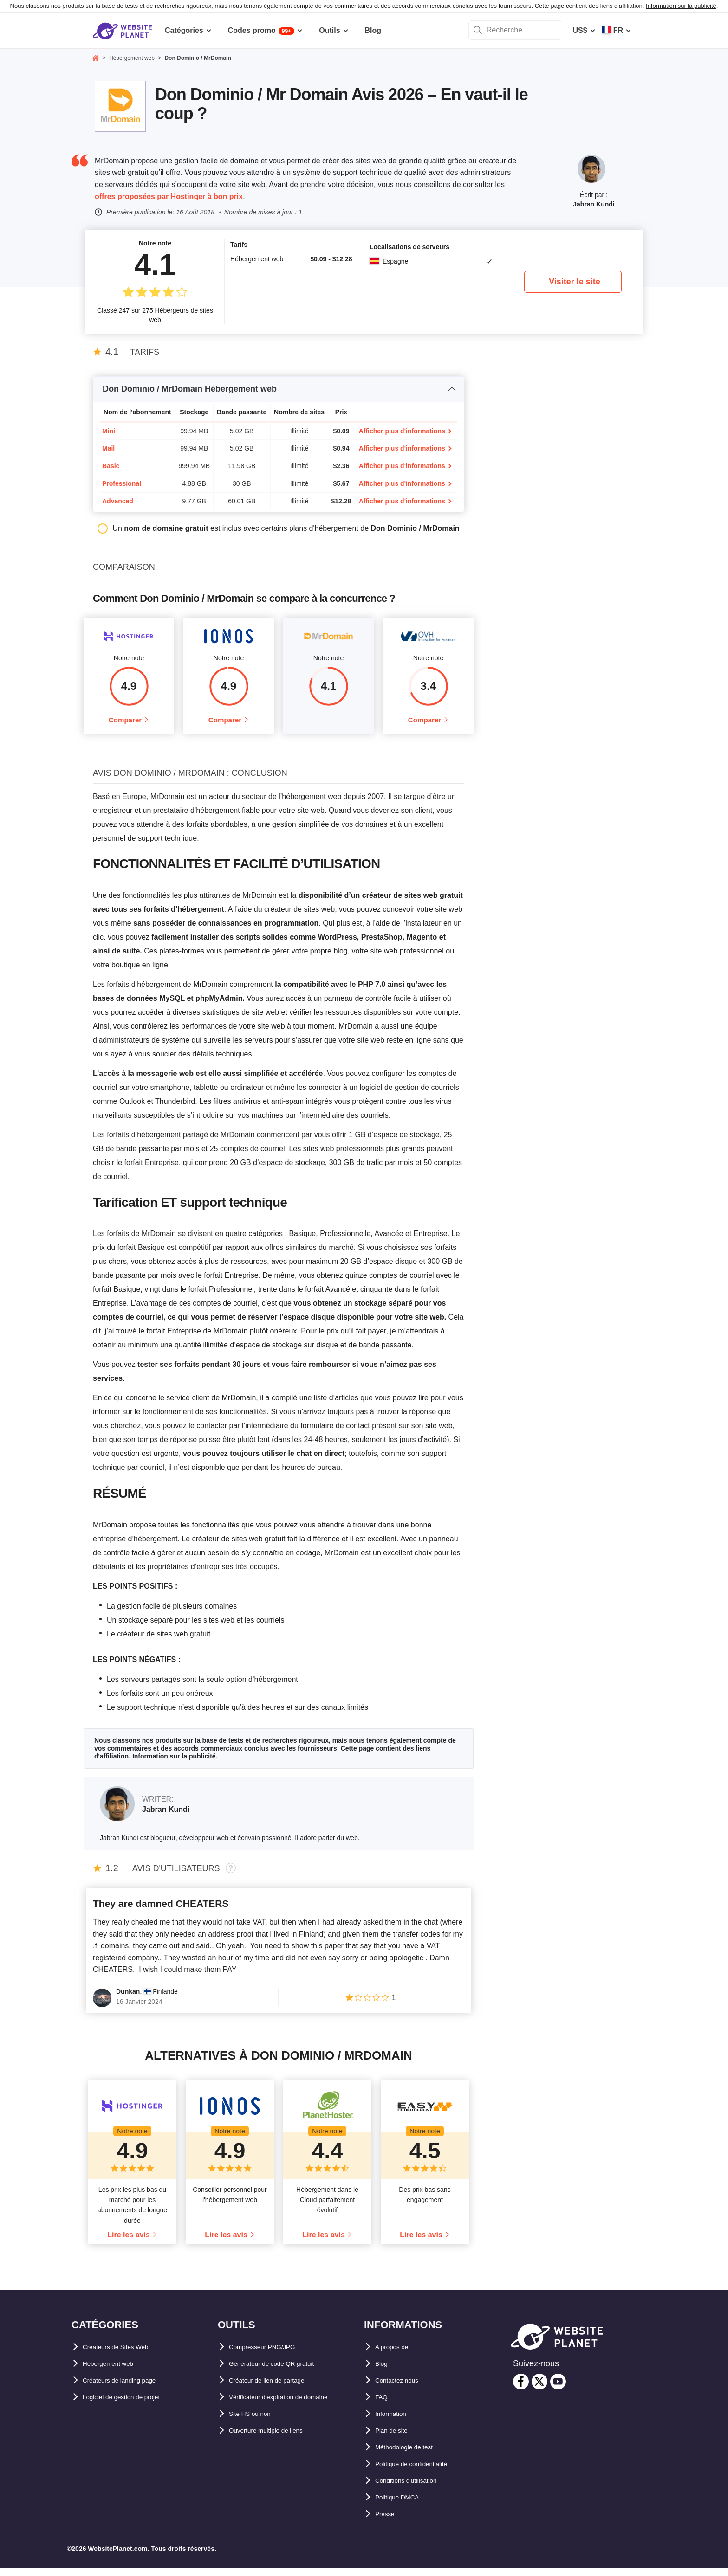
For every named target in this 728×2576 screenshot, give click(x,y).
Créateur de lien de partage (277, 2389)
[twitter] (539, 2389)
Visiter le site (574, 281)
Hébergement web (115, 2372)
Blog (383, 2372)
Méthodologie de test (412, 2456)
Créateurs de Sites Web (124, 2355)
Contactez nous (402, 2389)
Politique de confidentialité (422, 2472)
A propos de (396, 2355)
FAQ (382, 2405)
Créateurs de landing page (129, 2389)
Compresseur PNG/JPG (270, 2355)
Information (395, 2422)
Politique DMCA (403, 2506)
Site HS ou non (255, 2422)
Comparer (125, 724)
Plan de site (395, 2439)
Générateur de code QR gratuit (283, 2372)
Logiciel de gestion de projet (133, 2405)
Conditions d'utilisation (416, 2489)
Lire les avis (128, 2243)
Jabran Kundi (593, 204)
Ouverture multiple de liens (277, 2439)
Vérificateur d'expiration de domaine (293, 2405)
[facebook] (521, 2389)
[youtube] (558, 2389)
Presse (387, 2522)
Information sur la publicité (681, 5)
